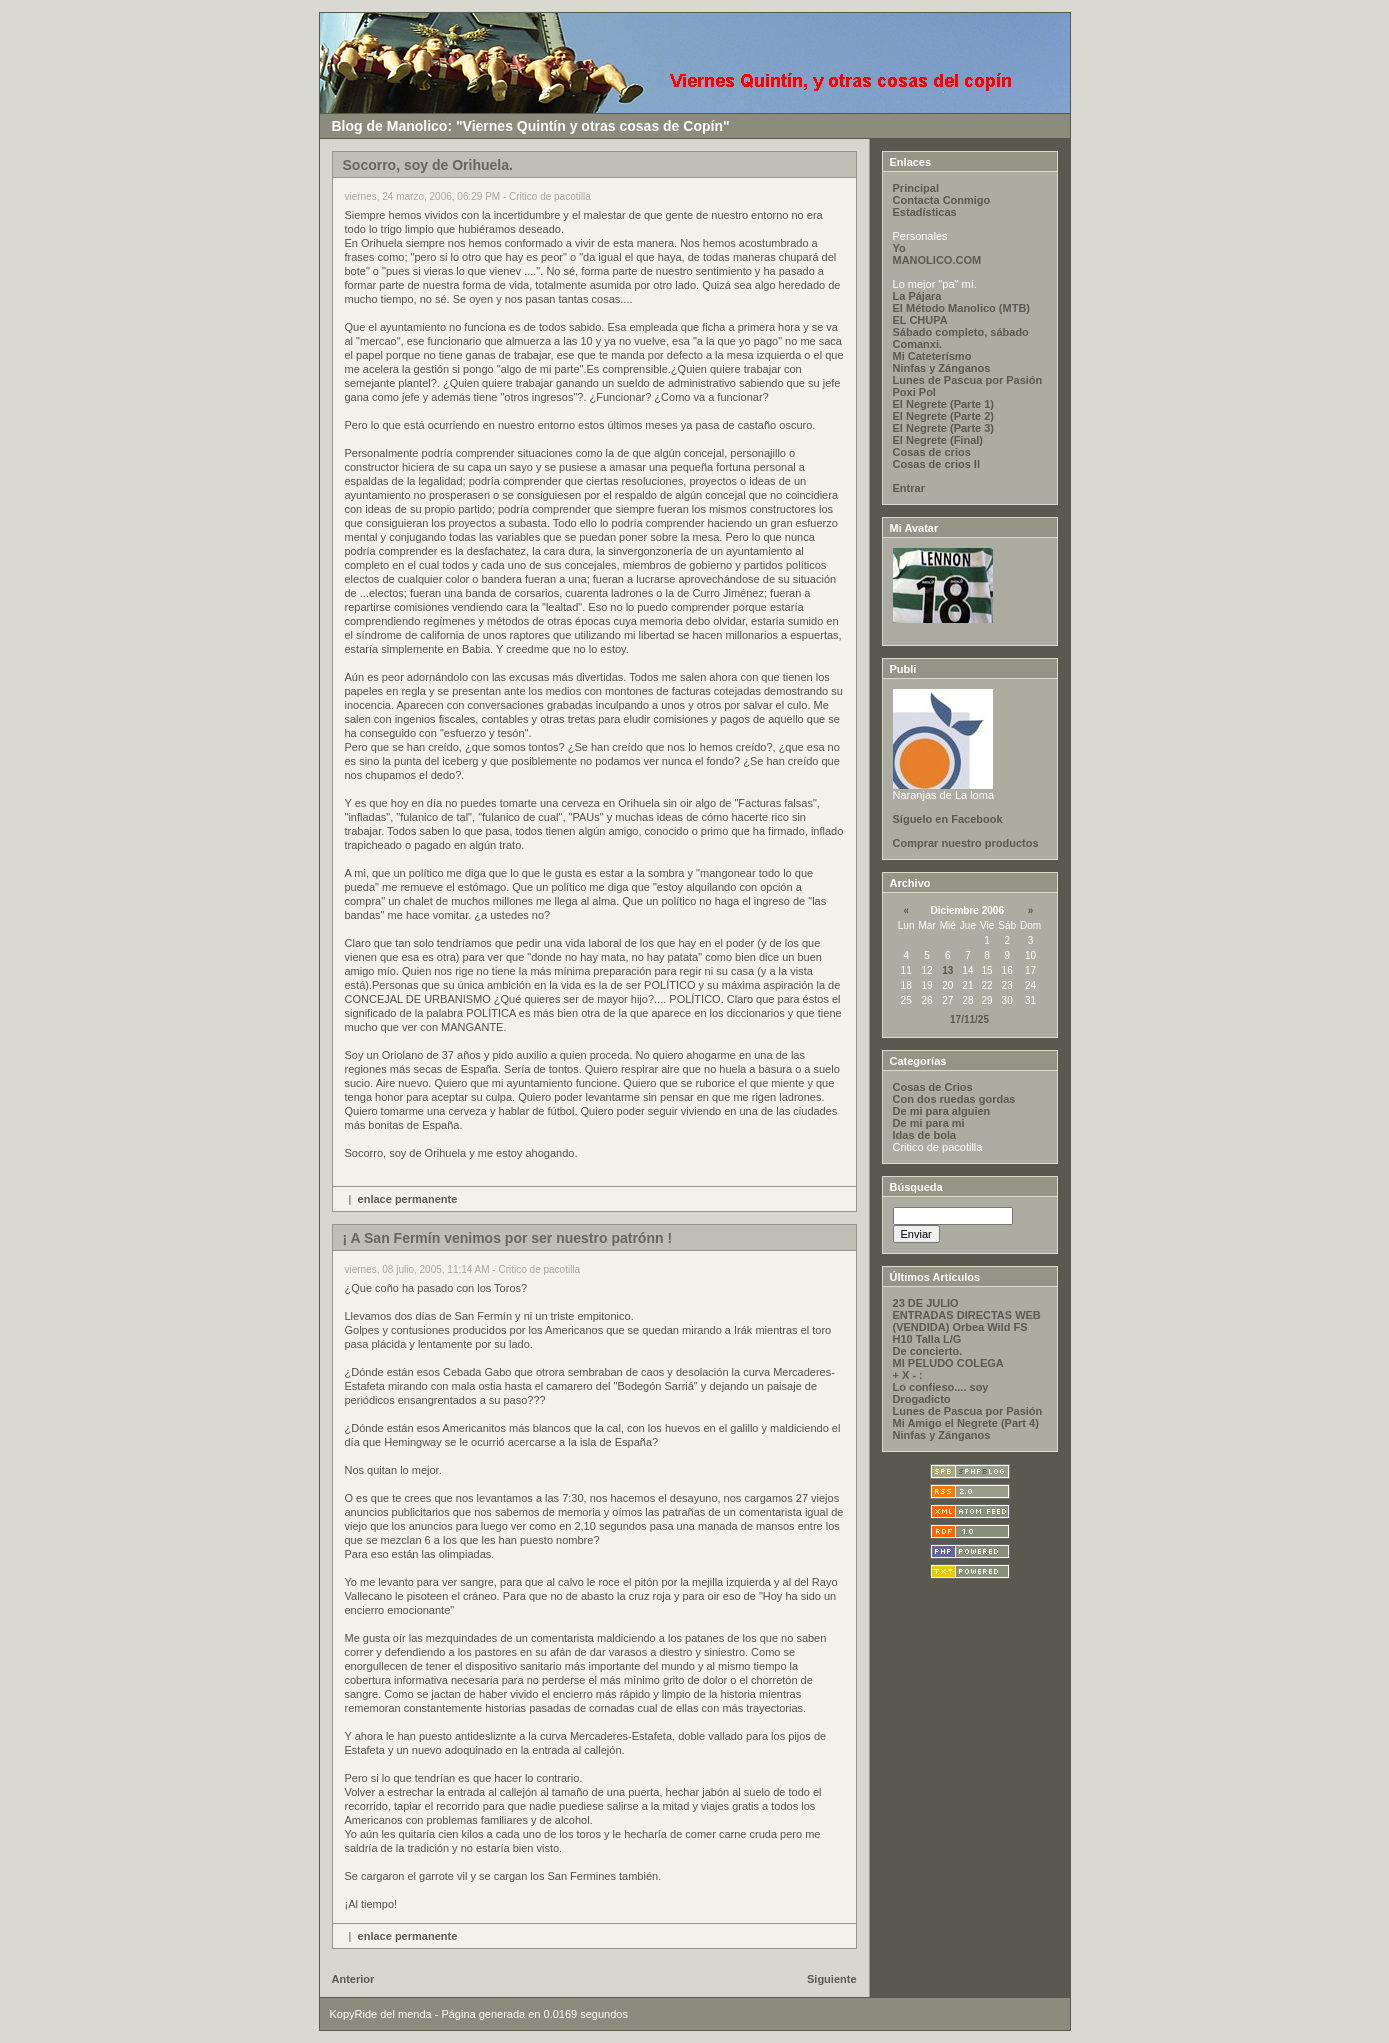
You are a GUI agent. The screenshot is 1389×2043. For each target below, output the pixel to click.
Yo (899, 248)
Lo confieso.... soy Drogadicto (941, 1393)
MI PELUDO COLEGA (948, 1363)
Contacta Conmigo (942, 200)
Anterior (353, 1979)
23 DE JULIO (926, 1303)
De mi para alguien (942, 1111)
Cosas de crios (932, 452)
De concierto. (928, 1351)
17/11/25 (969, 1019)
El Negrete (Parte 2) (943, 416)
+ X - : (908, 1375)
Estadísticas (925, 212)
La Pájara (917, 296)
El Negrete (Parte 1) (943, 404)
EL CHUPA (920, 320)
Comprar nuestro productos (966, 843)
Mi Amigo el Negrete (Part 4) (966, 1423)
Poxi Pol (914, 392)
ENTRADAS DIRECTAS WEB (967, 1315)
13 (947, 970)
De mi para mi (929, 1123)
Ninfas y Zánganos (942, 368)
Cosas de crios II (936, 464)
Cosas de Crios (933, 1087)
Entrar (909, 488)
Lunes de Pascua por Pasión (968, 380)
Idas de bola (925, 1135)
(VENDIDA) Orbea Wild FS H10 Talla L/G (960, 1333)
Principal (916, 188)
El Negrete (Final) (938, 440)
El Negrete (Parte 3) (943, 428)
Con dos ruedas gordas (954, 1099)
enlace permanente (408, 1199)
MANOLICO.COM (937, 260)
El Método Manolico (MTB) (961, 308)
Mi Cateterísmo (932, 356)
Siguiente (832, 1979)
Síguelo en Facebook (948, 819)
